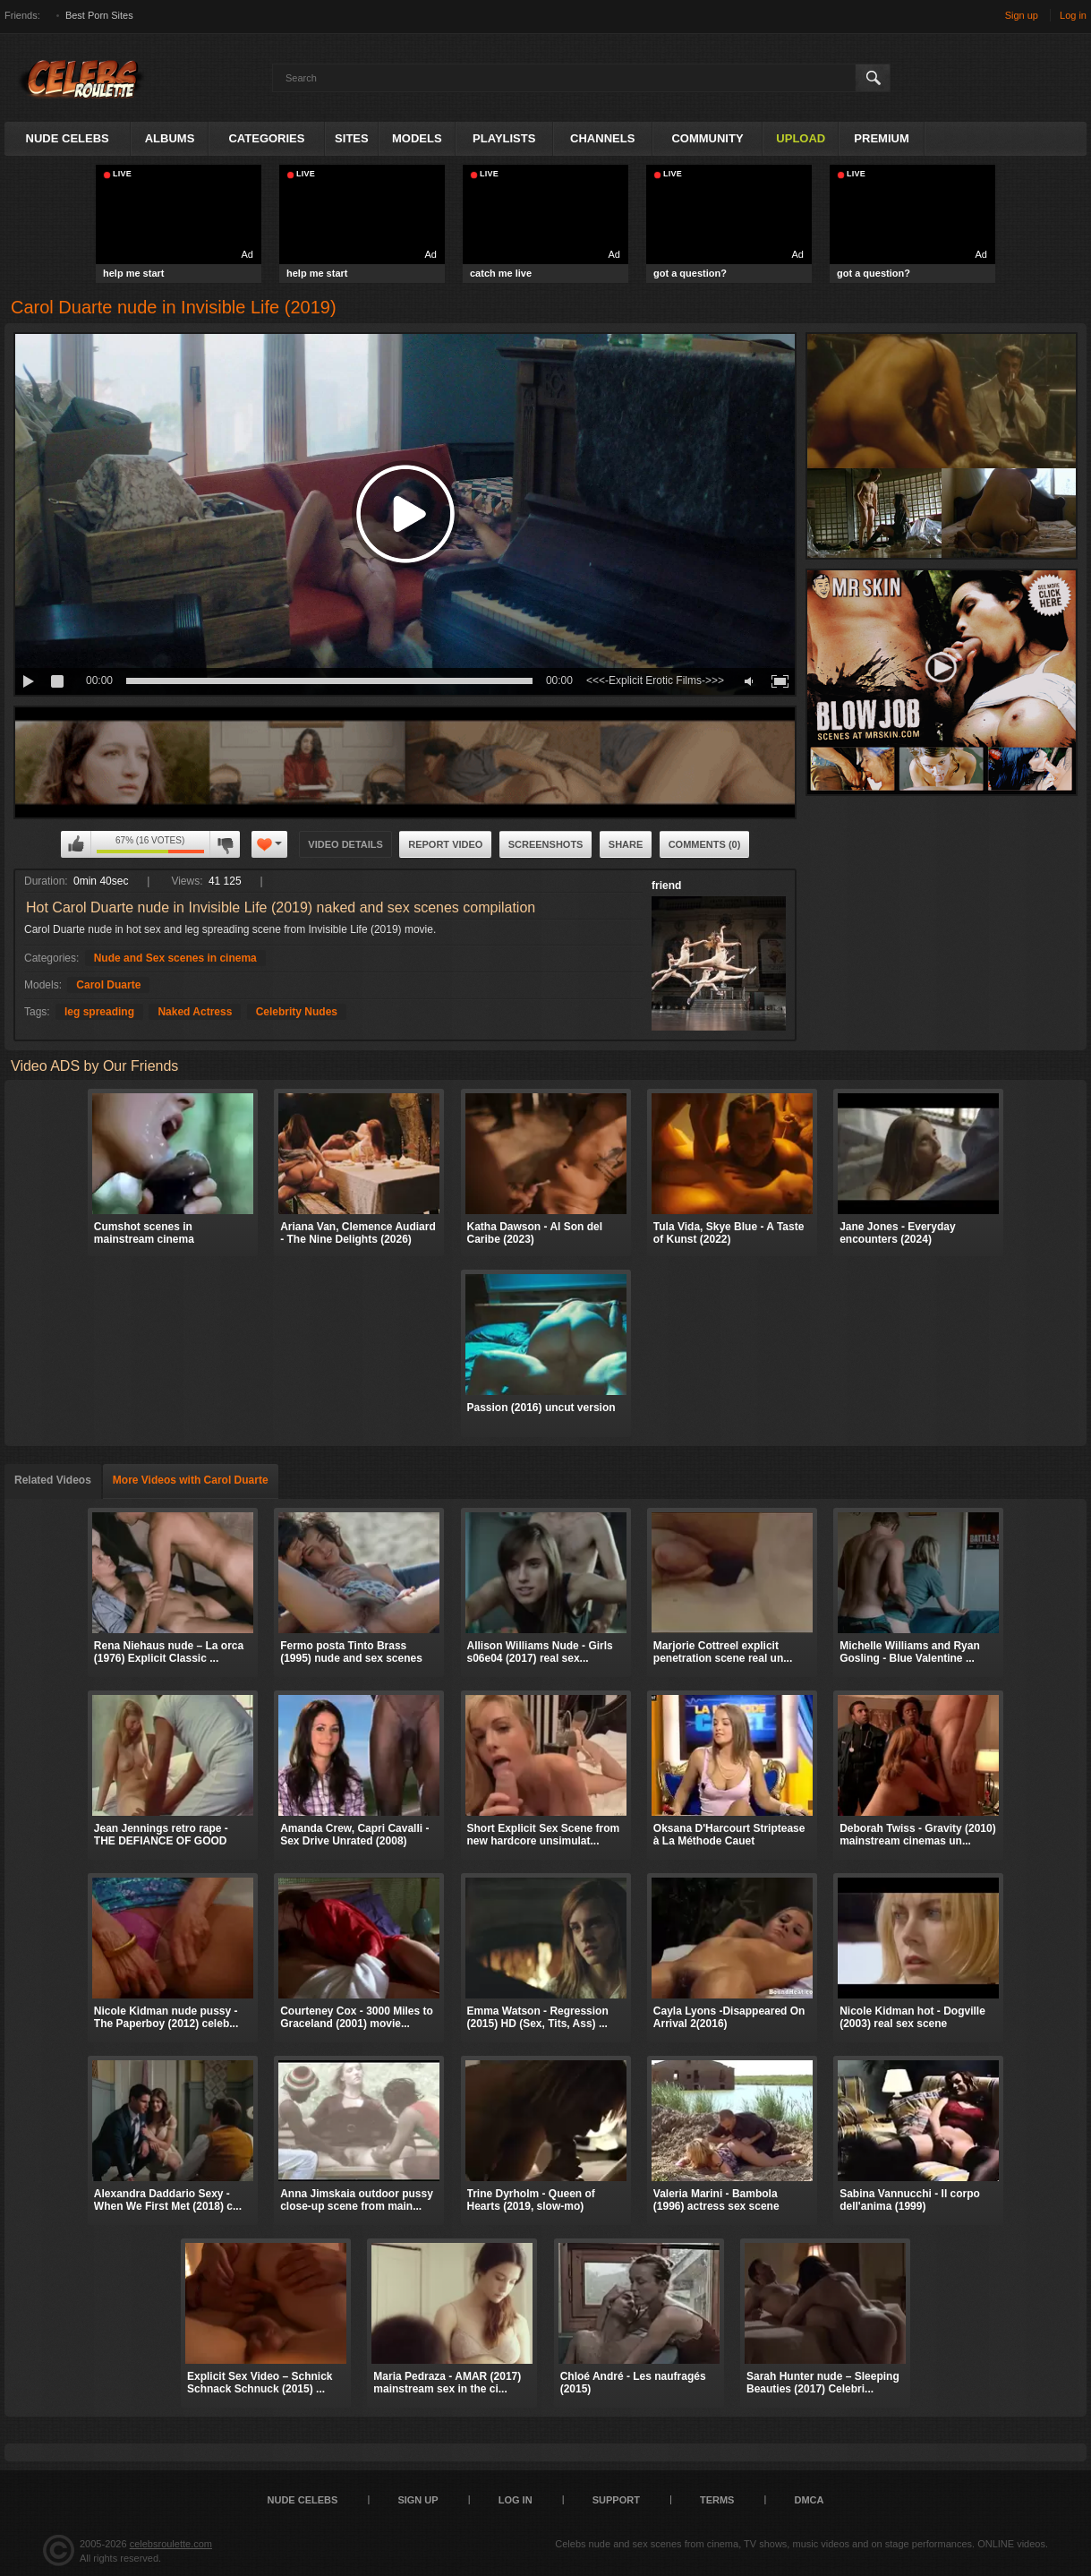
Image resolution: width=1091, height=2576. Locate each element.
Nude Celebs (67, 138)
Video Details (345, 844)
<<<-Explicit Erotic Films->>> (655, 680)
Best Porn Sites (99, 15)
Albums (170, 138)
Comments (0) (705, 844)
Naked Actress (195, 1012)
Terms (717, 2500)
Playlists (504, 138)
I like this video (76, 844)
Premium (881, 138)
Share (626, 844)
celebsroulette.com (171, 2543)
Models (417, 138)
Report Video (445, 844)
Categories (266, 138)
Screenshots (546, 844)
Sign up (1021, 15)
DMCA (808, 2500)
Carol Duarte (108, 985)
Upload (800, 138)
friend (666, 885)
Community (707, 138)
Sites (352, 138)
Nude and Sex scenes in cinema (175, 958)
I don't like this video (224, 844)
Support (616, 2500)
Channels (602, 138)
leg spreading (99, 1012)
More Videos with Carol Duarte (190, 1480)
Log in (1073, 15)
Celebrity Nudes (296, 1012)
